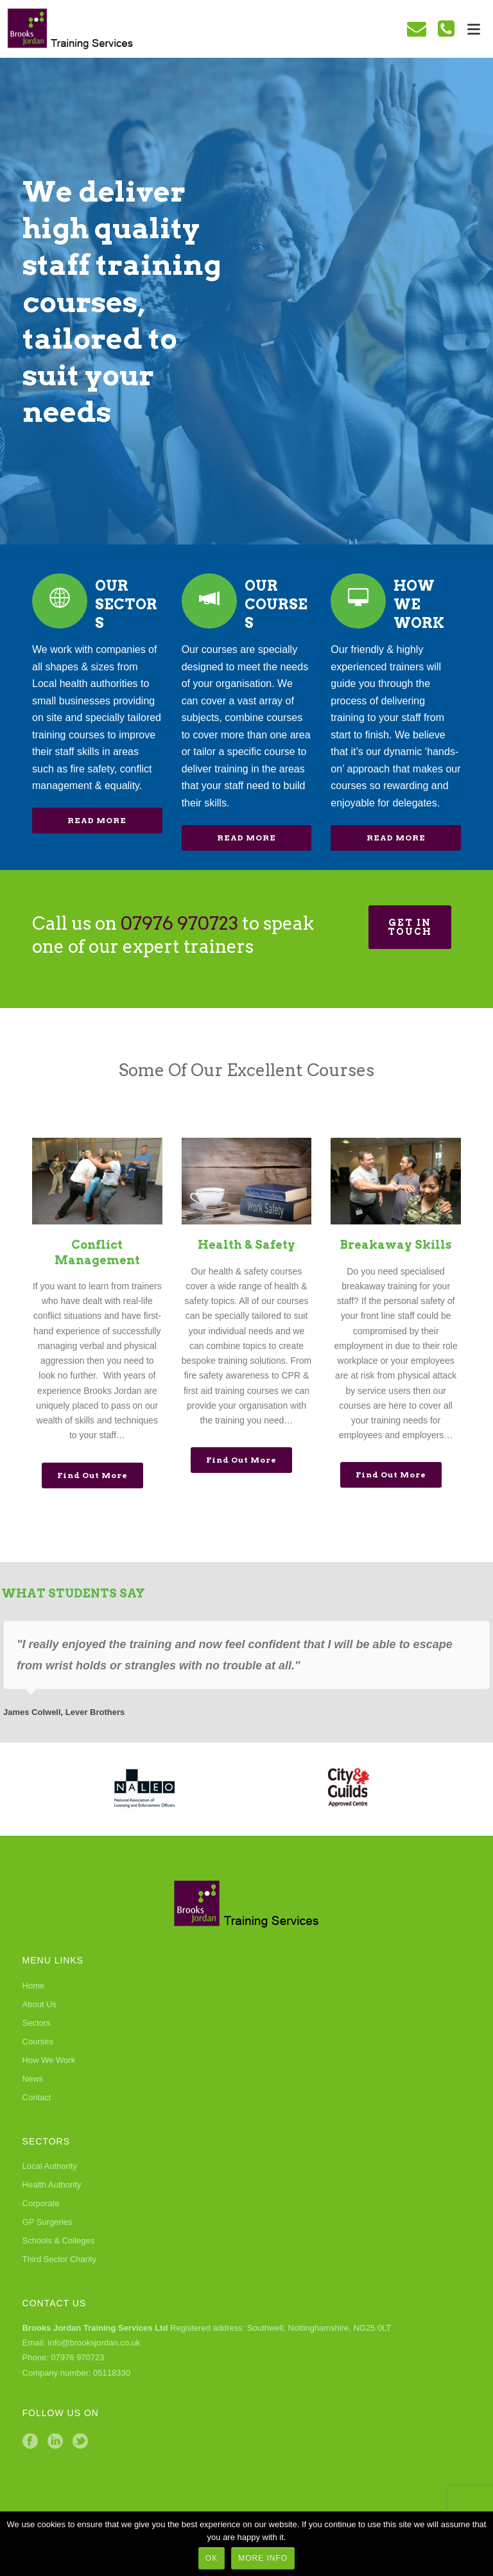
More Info (263, 2558)
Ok (211, 2558)
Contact (36, 2097)
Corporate (41, 2203)
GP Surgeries (47, 2222)
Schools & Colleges (58, 2240)
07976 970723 (179, 923)
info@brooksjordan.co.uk (94, 2342)
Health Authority (52, 2184)
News (33, 2079)
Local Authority (49, 2166)
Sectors (36, 2023)
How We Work (49, 2060)
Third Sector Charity (59, 2259)
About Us (39, 2004)
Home (33, 1985)
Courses (37, 2041)
